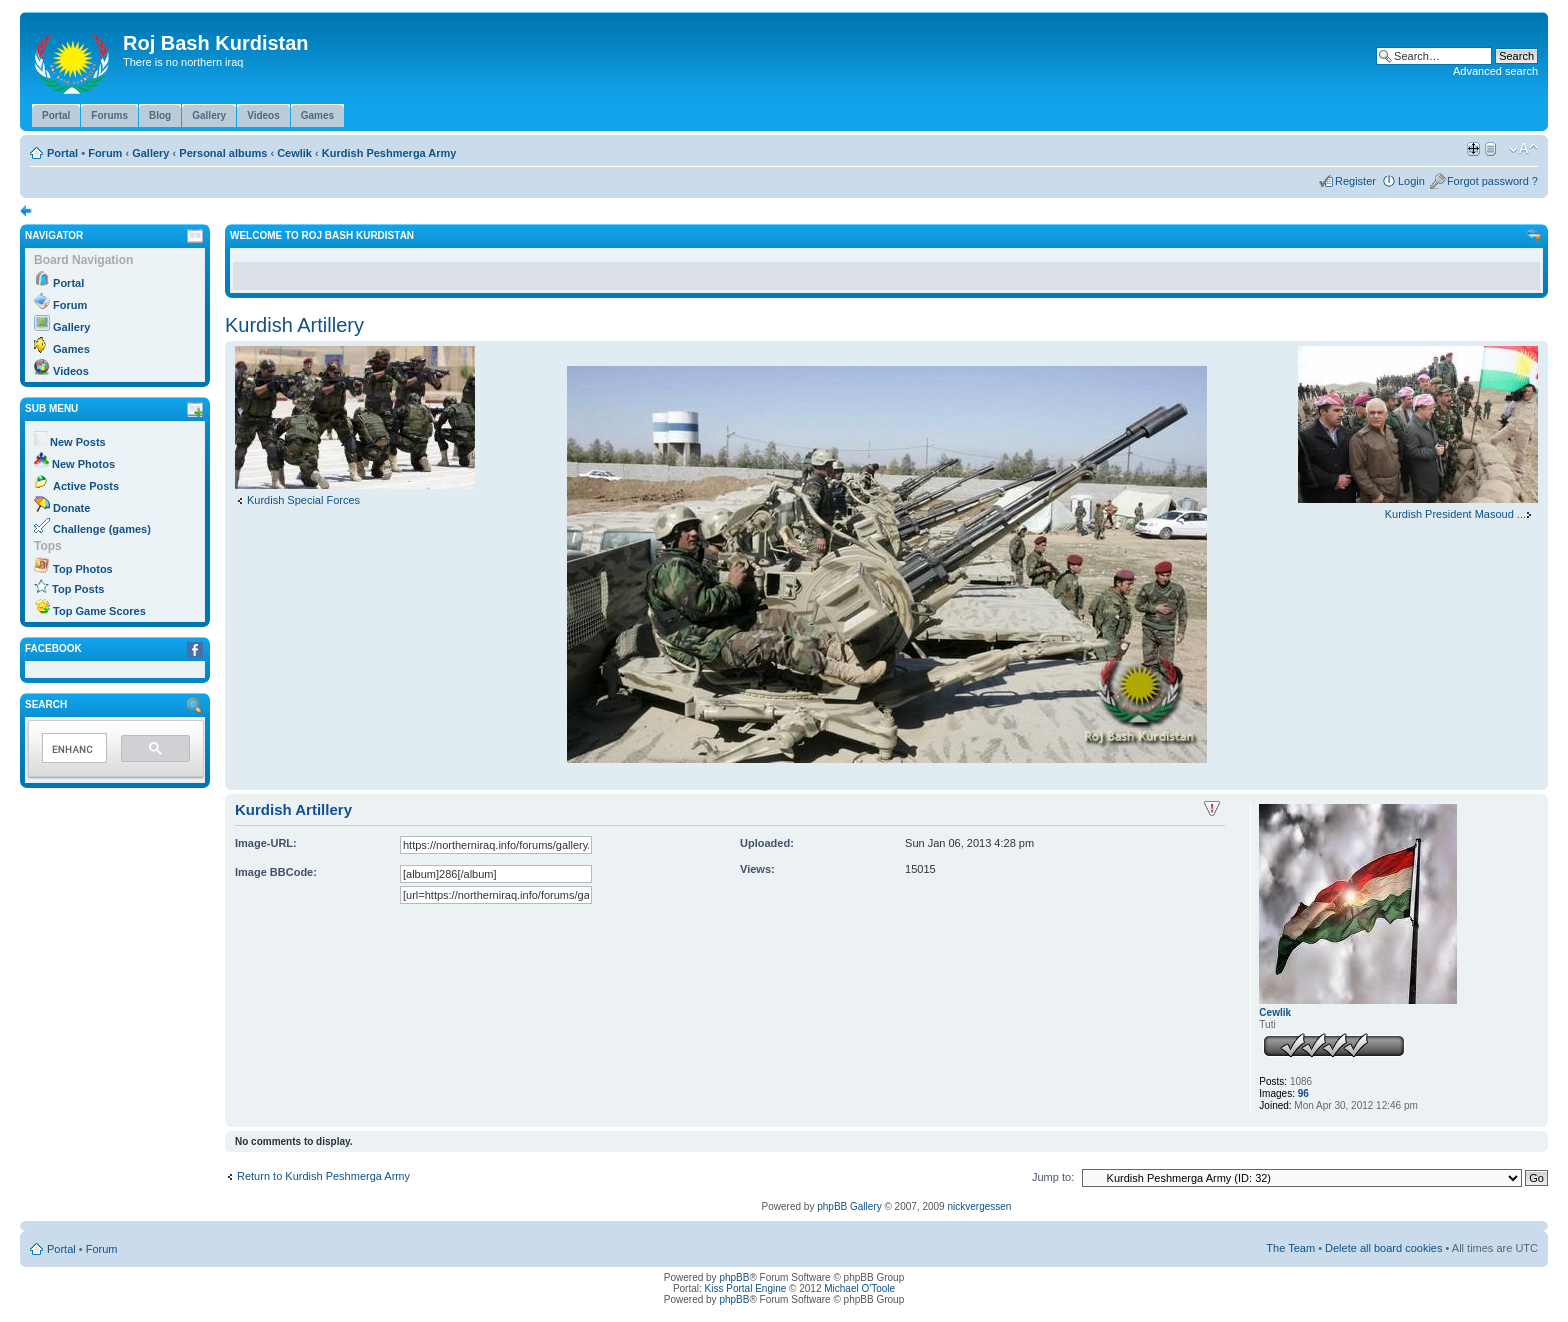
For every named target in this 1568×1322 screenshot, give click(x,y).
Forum (105, 153)
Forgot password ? (1492, 181)
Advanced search (1495, 71)
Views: (757, 869)
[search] (72, 749)
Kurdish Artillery (294, 325)
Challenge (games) (102, 529)
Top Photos (83, 569)
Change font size (1523, 149)
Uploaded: (767, 843)
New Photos (83, 464)
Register (1355, 181)
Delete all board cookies (1383, 1248)
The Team (1290, 1248)
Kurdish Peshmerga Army (389, 153)
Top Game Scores (99, 611)
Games (71, 349)
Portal (62, 153)
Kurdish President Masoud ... (1455, 514)
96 (1303, 1093)
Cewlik (294, 153)
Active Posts (86, 486)
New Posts (78, 442)
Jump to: (1053, 1177)
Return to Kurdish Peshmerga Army (323, 1176)
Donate (71, 508)
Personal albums (223, 153)
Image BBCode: (276, 872)
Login (1411, 181)
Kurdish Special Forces (303, 500)
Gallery (150, 153)
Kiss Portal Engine (746, 1288)
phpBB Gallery (849, 1206)
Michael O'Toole (859, 1288)
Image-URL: (266, 843)
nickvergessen (979, 1206)
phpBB (734, 1277)
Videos (71, 371)
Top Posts (78, 589)
